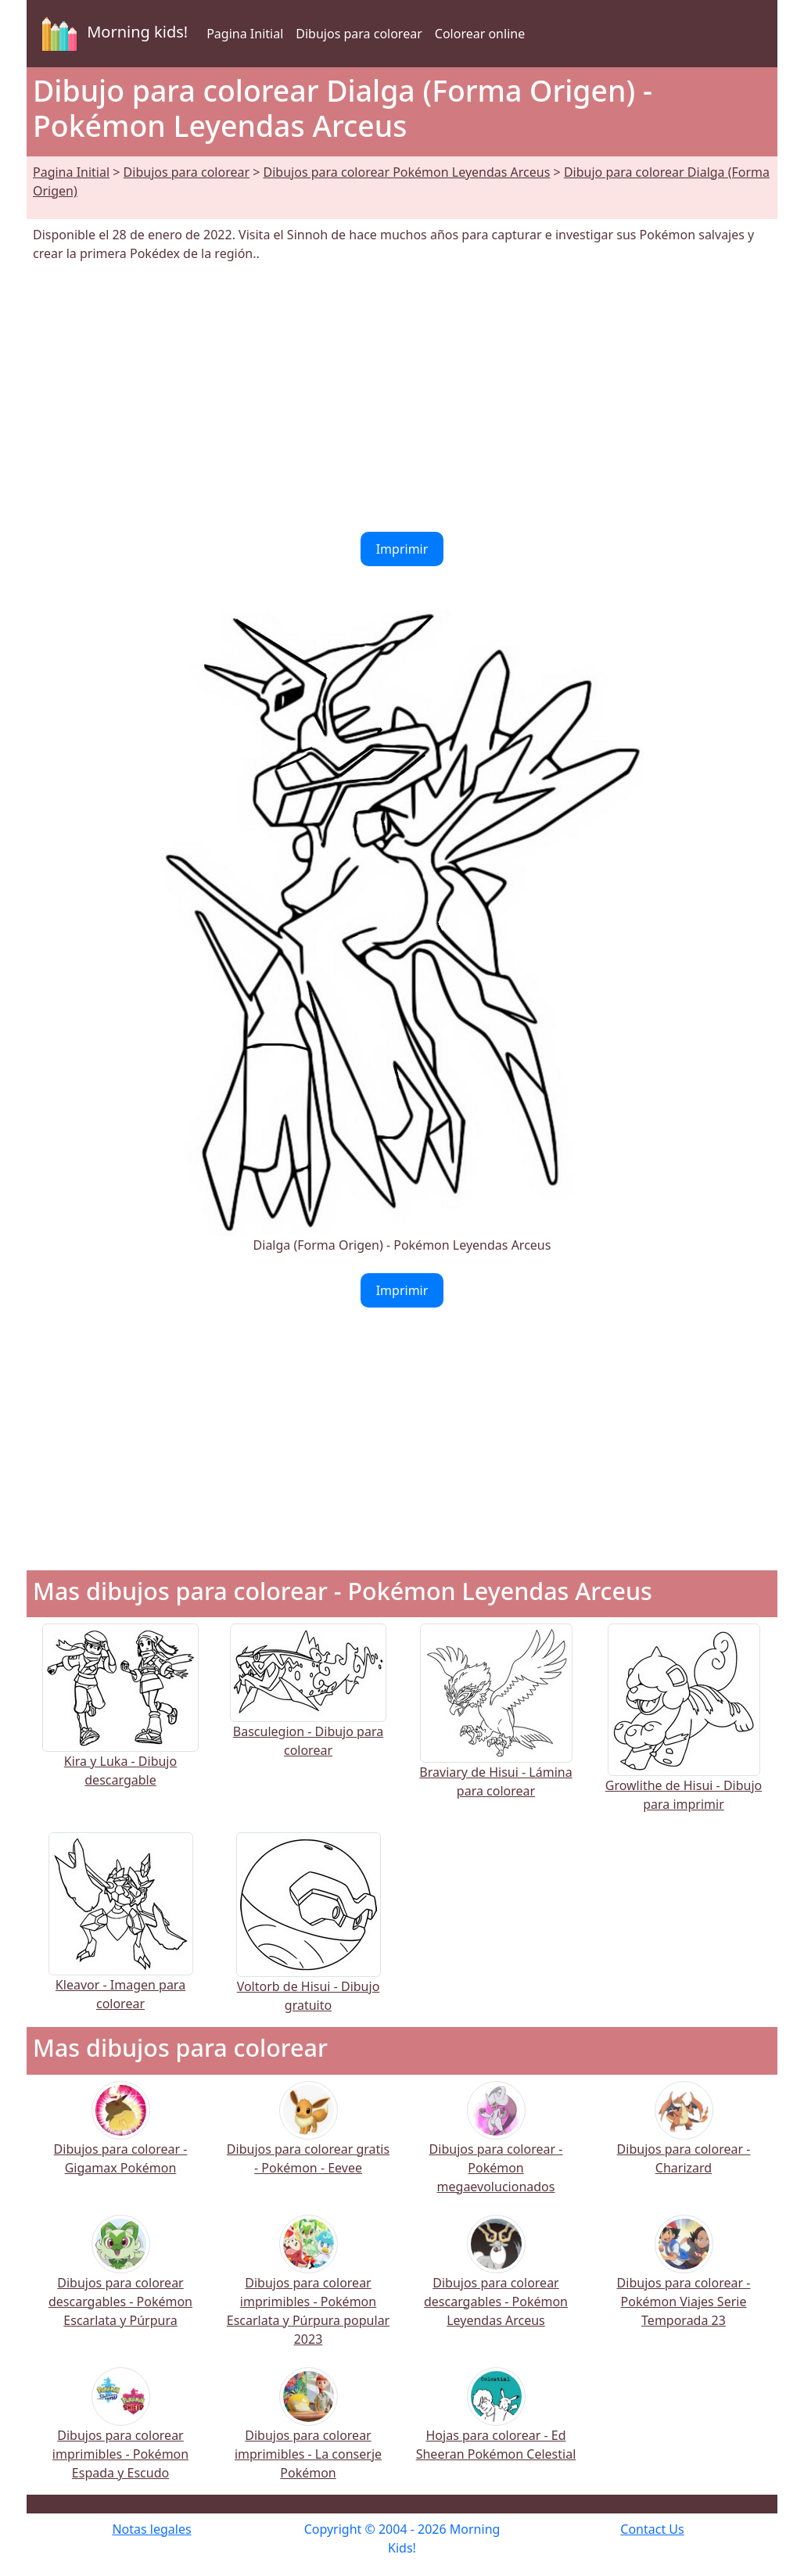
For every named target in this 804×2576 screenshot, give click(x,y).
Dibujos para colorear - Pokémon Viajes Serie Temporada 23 (684, 2281)
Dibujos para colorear (359, 33)
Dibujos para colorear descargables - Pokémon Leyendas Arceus (496, 2281)
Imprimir (402, 549)
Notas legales (151, 2529)
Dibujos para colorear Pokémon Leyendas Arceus (407, 172)
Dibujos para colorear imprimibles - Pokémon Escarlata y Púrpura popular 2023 (308, 2291)
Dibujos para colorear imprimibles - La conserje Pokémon (308, 2434)
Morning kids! (112, 33)
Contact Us (652, 2529)
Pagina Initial (244, 33)
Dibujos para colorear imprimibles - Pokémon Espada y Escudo (120, 2434)
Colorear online (480, 33)
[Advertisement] (402, 397)
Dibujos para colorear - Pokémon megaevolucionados (496, 2148)
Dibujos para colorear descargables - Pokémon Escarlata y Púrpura (120, 2281)
